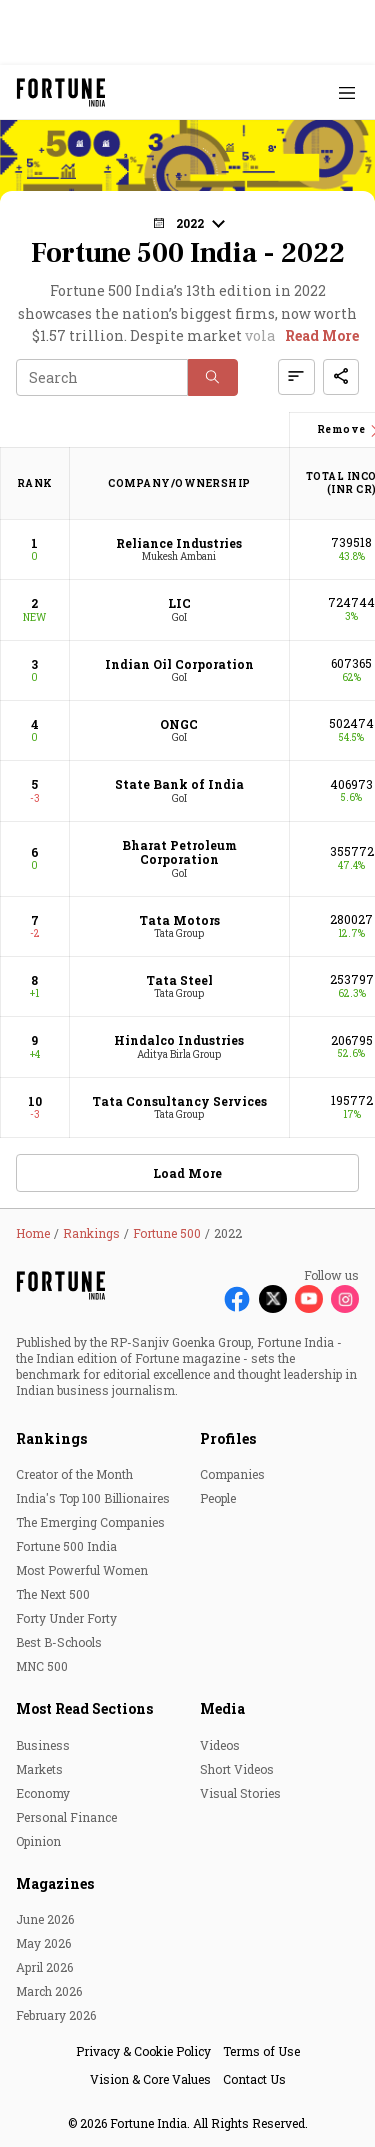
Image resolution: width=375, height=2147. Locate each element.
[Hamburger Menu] (347, 92)
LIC (179, 603)
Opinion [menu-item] (38, 1841)
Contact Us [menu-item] (254, 2079)
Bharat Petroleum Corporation (179, 852)
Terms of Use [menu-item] (261, 2051)
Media (222, 1708)
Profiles (228, 1438)
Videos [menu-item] (220, 1745)
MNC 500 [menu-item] (42, 1666)
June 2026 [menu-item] (45, 1919)
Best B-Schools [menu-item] (59, 1642)
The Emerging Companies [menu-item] (90, 1522)
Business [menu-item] (43, 1745)
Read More (322, 335)
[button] (188, 223)
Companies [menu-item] (232, 1474)
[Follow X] (273, 1299)
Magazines (55, 1883)
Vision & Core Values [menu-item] (150, 2079)
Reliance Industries (179, 543)
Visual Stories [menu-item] (240, 1793)
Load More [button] (187, 1173)
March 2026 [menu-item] (49, 1991)
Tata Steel (179, 980)
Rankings (51, 1438)
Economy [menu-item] (43, 1793)
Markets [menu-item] (39, 1769)
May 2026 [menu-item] (43, 1943)
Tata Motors (179, 920)
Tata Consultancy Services (179, 1101)
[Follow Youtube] (309, 1299)
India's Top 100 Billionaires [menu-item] (93, 1498)
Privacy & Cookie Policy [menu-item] (143, 2051)
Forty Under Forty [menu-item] (66, 1618)
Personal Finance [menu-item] (66, 1817)
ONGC (179, 724)
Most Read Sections (84, 1708)
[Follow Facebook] (237, 1299)
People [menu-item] (218, 1498)
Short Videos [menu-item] (237, 1769)
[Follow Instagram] (345, 1299)
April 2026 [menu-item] (44, 1967)
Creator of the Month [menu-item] (74, 1474)
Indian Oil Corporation (179, 664)
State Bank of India (179, 784)
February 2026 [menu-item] (56, 2015)
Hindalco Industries (179, 1040)
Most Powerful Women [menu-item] (82, 1570)
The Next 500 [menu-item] (53, 1594)
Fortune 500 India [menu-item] (66, 1546)
